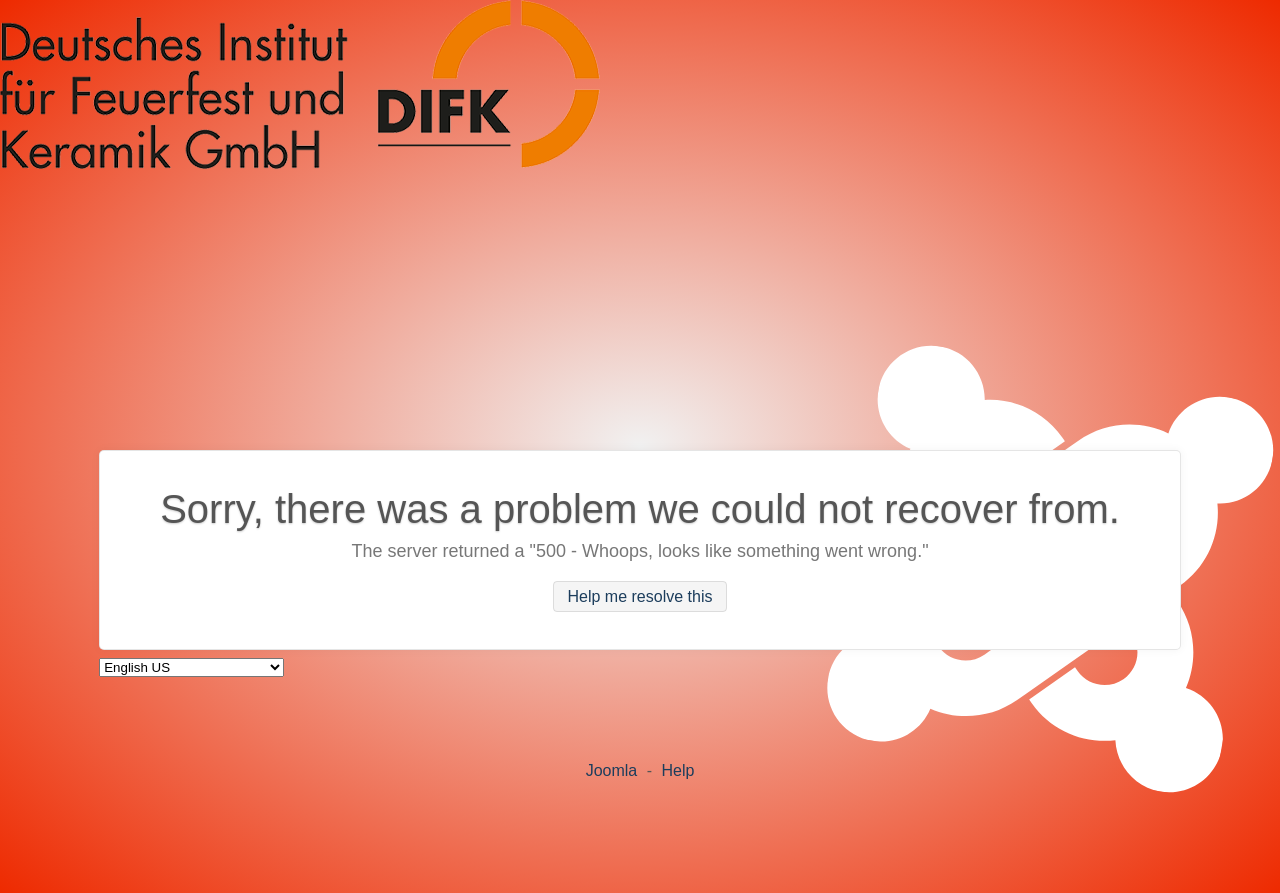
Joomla (612, 770)
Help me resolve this (640, 596)
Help (677, 770)
